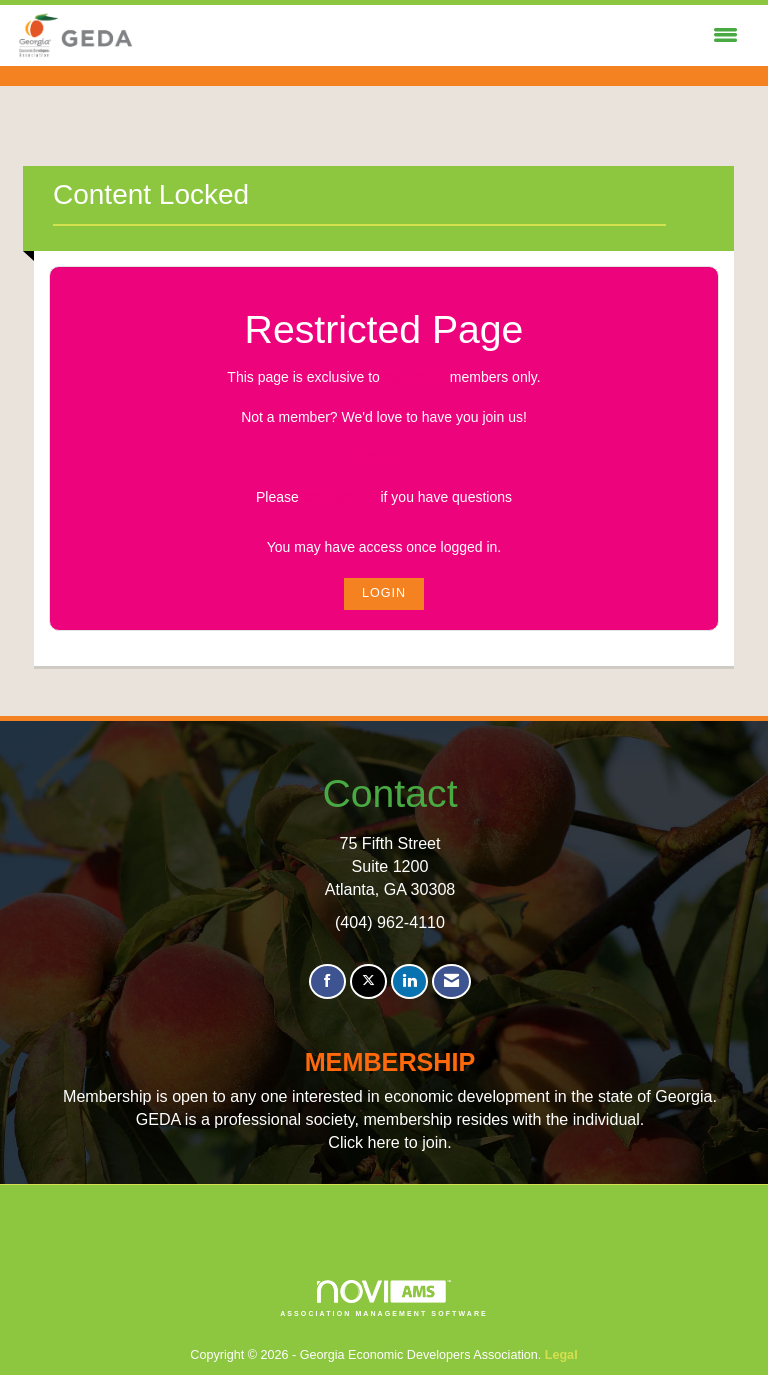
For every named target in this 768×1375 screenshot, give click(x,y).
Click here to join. (389, 1142)
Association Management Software (384, 1298)
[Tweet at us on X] (368, 981)
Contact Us (340, 497)
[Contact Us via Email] (451, 981)
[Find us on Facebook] (327, 981)
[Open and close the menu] (442, 36)
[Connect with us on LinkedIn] (409, 981)
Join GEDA (383, 457)
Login (384, 593)
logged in (415, 377)
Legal (561, 1355)
